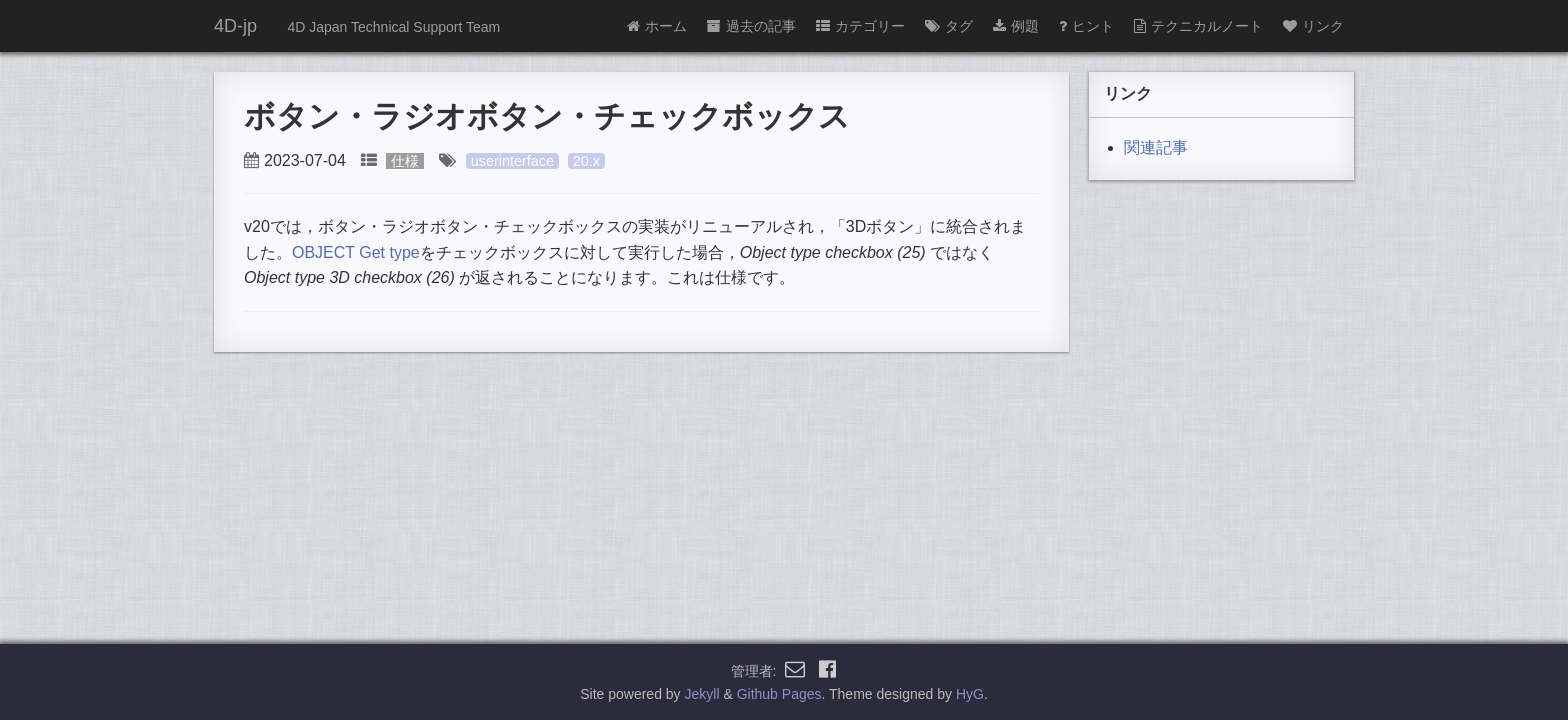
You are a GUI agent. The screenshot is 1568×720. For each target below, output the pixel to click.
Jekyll (702, 694)
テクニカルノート (1198, 26)
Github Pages (779, 694)
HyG (970, 694)
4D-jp (235, 26)
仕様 (405, 161)
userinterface (512, 161)
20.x (586, 161)
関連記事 (1156, 147)
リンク (1313, 26)
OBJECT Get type (356, 252)
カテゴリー (860, 26)
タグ (949, 26)
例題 (1016, 26)
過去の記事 (751, 26)
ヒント (1086, 26)
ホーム (657, 26)
